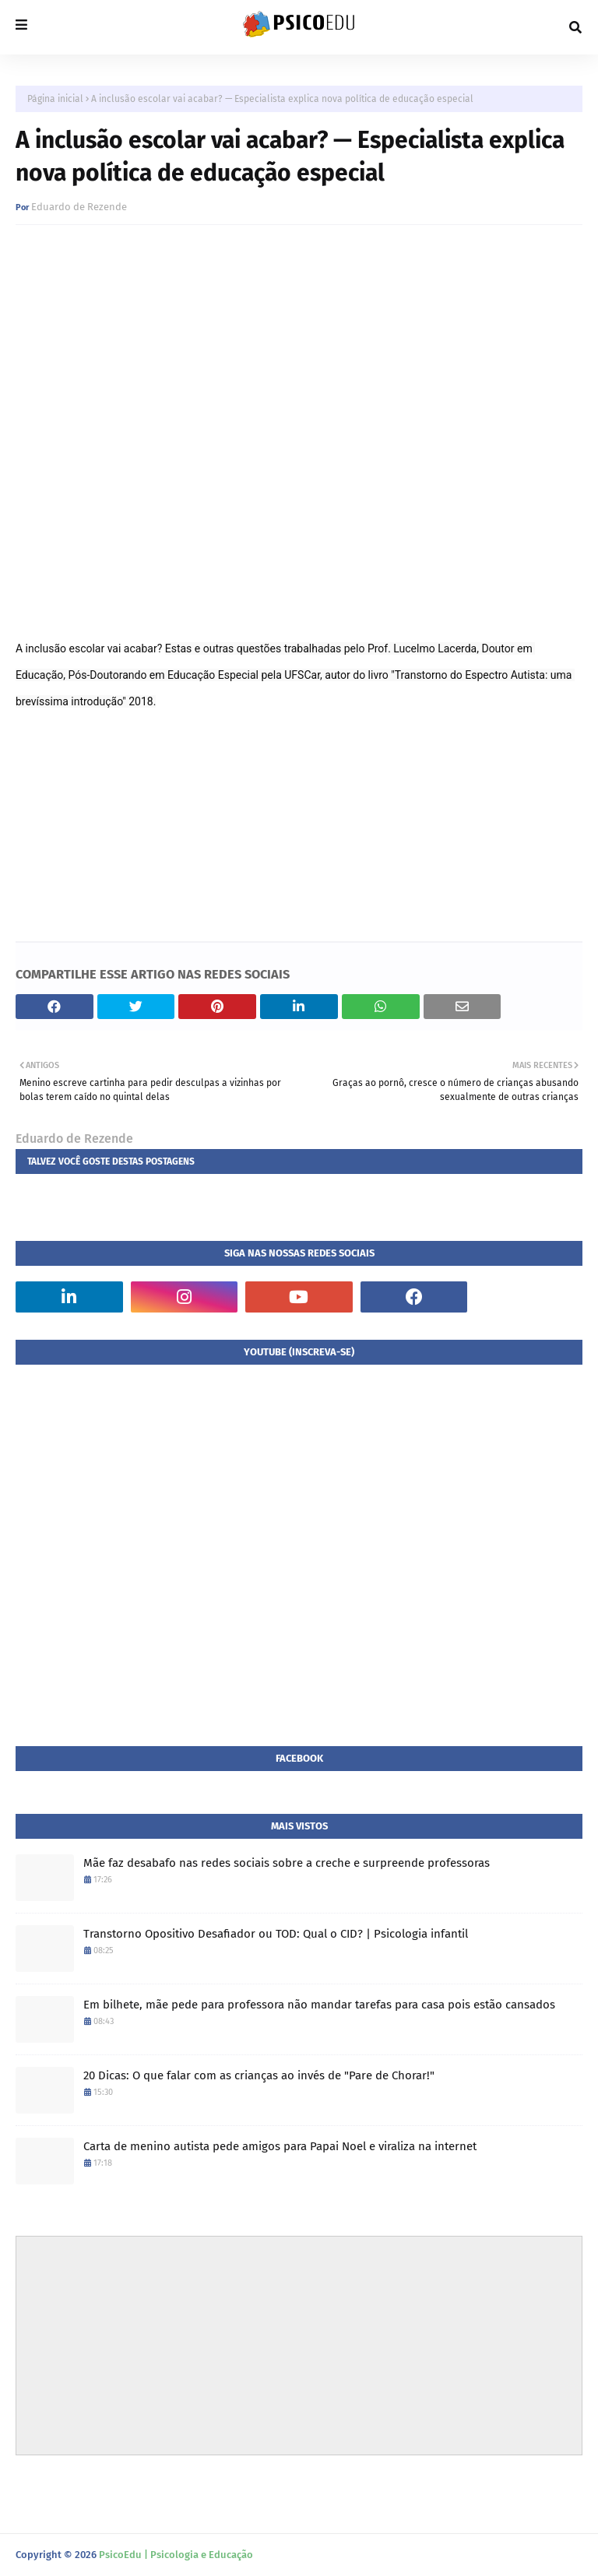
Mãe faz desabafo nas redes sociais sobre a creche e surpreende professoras (286, 1863)
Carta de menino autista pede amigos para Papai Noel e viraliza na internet (280, 2146)
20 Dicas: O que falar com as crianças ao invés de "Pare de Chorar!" (258, 2075)
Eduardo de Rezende (79, 207)
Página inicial (55, 98)
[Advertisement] (299, 2346)
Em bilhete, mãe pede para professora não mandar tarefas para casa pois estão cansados (319, 2005)
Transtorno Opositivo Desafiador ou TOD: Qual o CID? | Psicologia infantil (275, 1934)
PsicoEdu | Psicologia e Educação (176, 2554)
